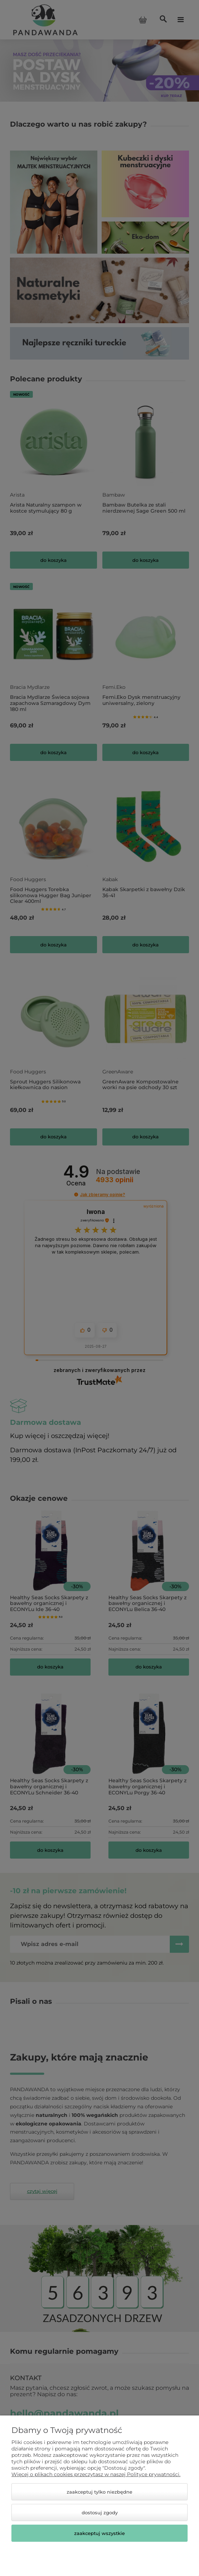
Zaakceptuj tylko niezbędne (99, 2492)
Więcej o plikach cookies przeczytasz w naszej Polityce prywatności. (95, 2474)
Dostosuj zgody (100, 2512)
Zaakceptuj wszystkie (99, 2533)
